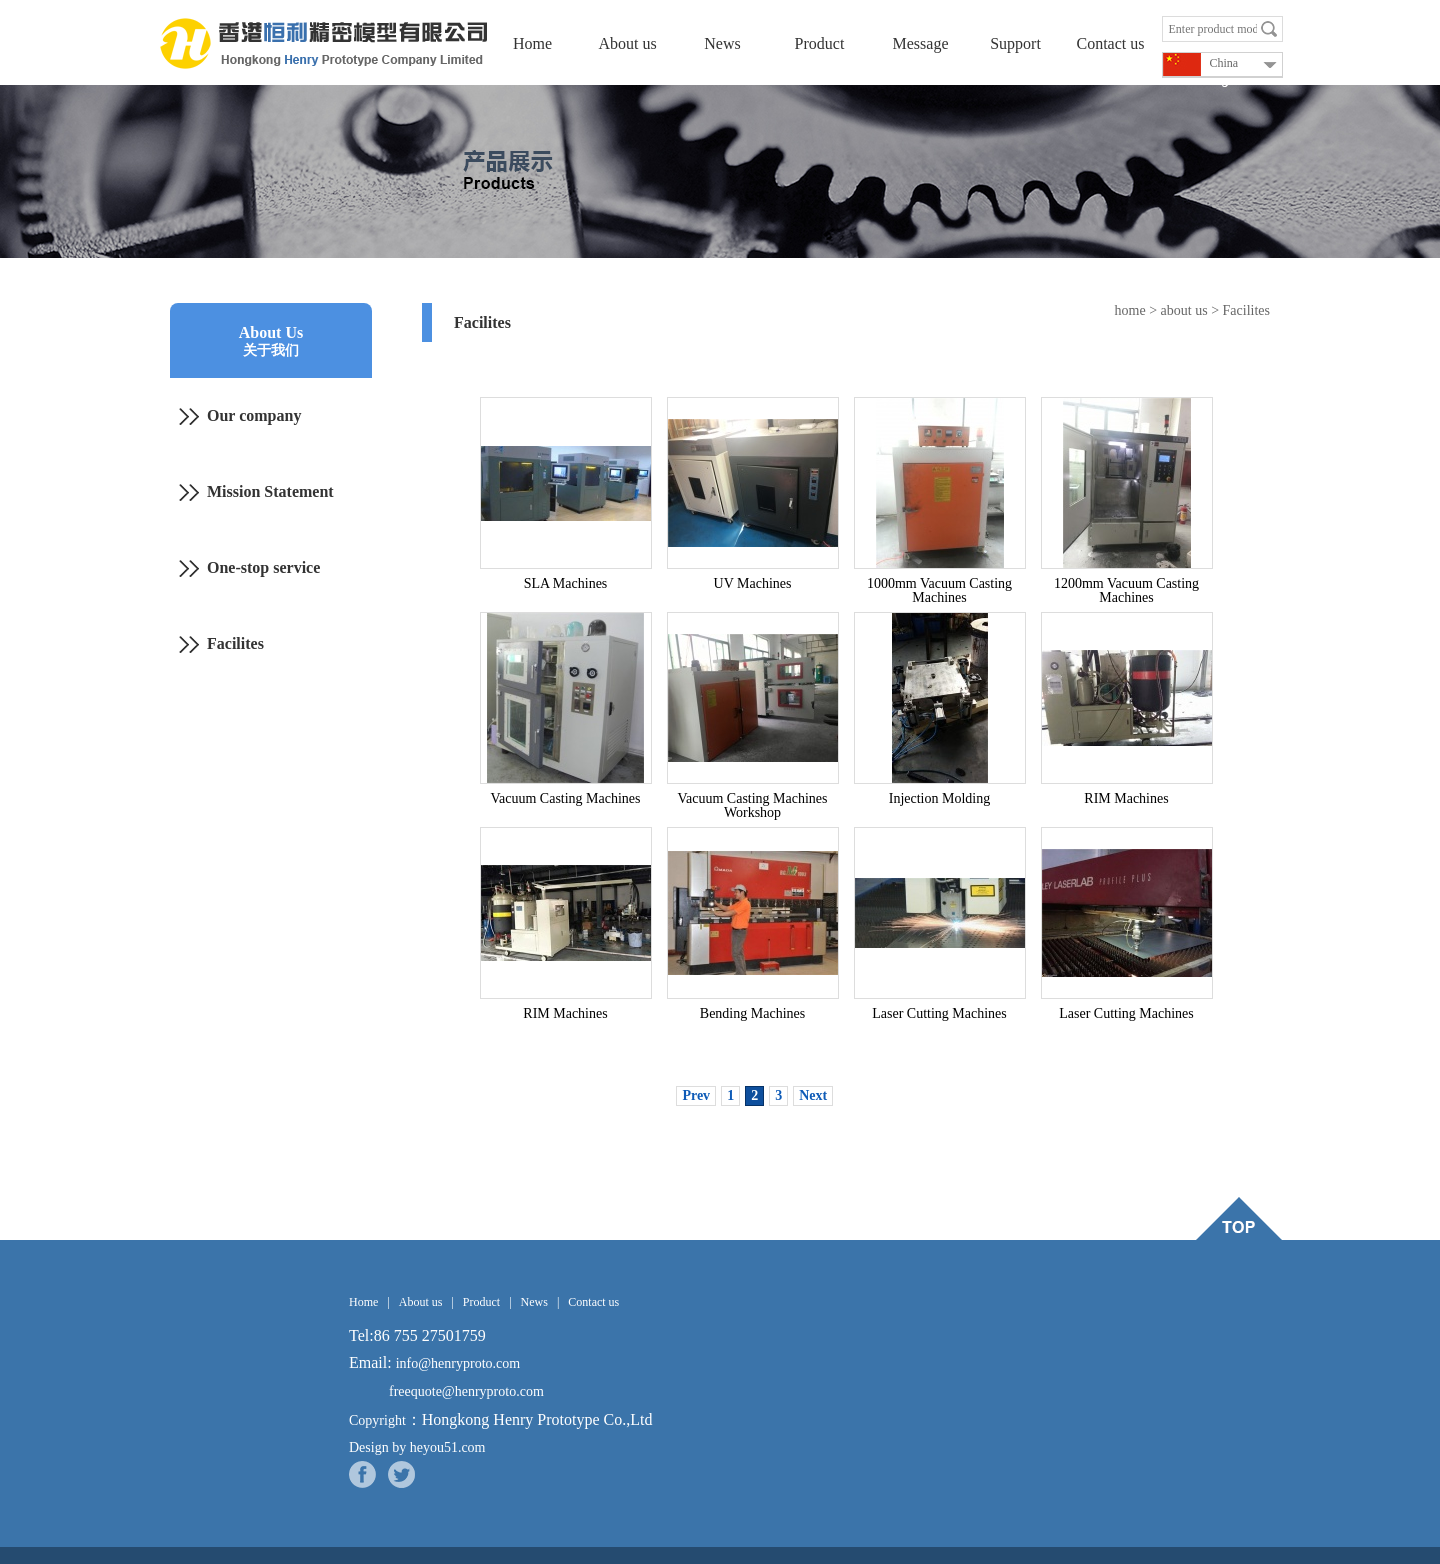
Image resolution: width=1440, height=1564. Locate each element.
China (1201, 64)
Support (1015, 43)
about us (1184, 310)
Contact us (1111, 43)
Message (921, 43)
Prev (696, 1095)
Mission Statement (270, 491)
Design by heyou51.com (417, 1447)
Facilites (235, 643)
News (722, 43)
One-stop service (263, 567)
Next (813, 1095)
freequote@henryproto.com (466, 1391)
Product (822, 43)
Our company (254, 415)
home (1130, 310)
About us (627, 43)
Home (532, 43)
